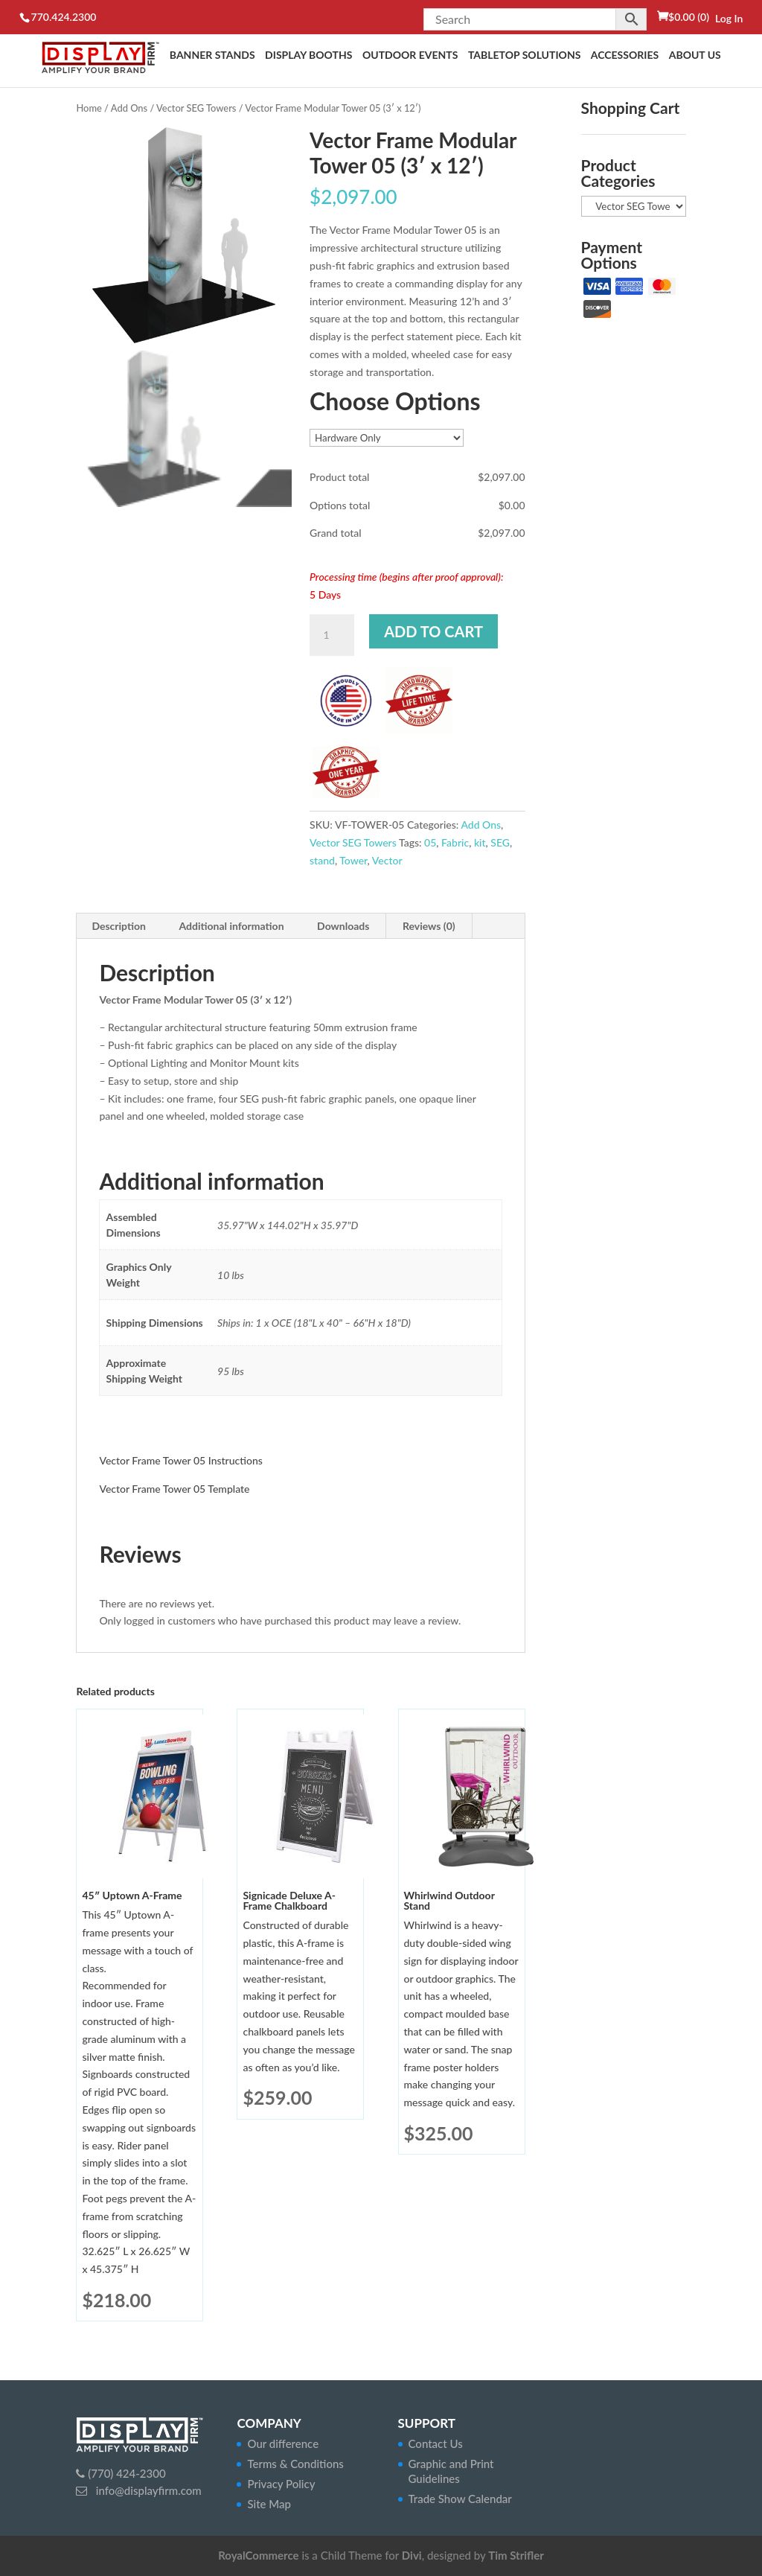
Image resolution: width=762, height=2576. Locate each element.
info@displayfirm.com (147, 2490)
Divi (412, 2555)
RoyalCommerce (258, 2555)
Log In (729, 18)
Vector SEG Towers (196, 108)
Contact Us (436, 2443)
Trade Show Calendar (460, 2498)
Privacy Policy (281, 2483)
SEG (500, 842)
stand (322, 860)
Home (88, 108)
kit (480, 842)
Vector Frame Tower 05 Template (174, 1488)
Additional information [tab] (231, 925)
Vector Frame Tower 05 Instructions (180, 1460)
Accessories (625, 55)
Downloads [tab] (343, 925)
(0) (688, 16)
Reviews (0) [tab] (429, 925)
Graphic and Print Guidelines (451, 2471)
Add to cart (433, 631)
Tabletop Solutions (524, 55)
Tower (353, 860)
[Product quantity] (332, 635)
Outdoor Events (410, 55)
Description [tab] (119, 925)
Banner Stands (212, 55)
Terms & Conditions (295, 2463)
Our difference (282, 2443)
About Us (695, 55)
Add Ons (129, 108)
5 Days (325, 594)
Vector (387, 860)
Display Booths (308, 55)
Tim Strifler (516, 2555)
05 (430, 842)
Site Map (269, 2503)
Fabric (455, 842)
